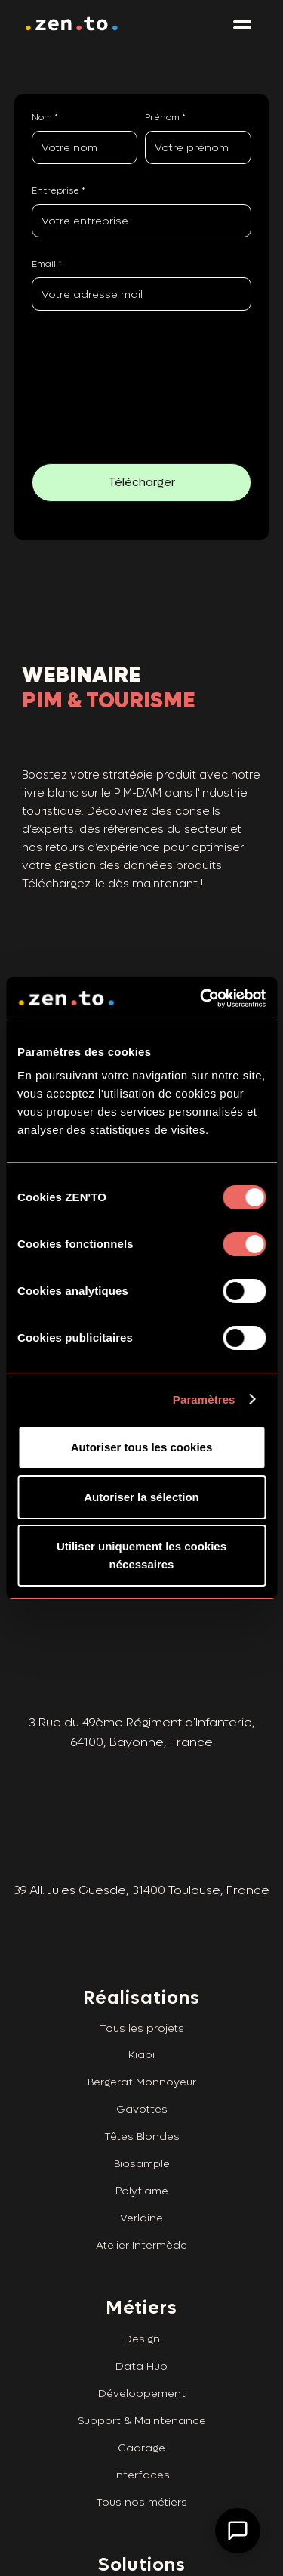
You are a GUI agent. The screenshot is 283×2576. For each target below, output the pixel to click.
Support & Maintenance (142, 2410)
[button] (242, 24)
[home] (71, 25)
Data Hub (141, 2355)
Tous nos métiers (141, 2492)
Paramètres (204, 1399)
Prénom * (165, 117)
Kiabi (141, 2044)
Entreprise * (58, 190)
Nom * (45, 117)
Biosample (142, 2153)
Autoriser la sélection (141, 1497)
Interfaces (142, 2464)
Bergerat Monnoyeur (142, 2071)
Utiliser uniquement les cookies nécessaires (141, 1555)
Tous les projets (142, 2018)
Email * (47, 264)
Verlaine (141, 2207)
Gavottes (142, 2098)
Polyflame (141, 2180)
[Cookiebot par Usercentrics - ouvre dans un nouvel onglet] (201, 998)
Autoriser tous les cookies (142, 1447)
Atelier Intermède (141, 2235)
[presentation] (81, 379)
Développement (142, 2383)
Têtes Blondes (142, 2126)
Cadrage (141, 2437)
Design (142, 2328)
